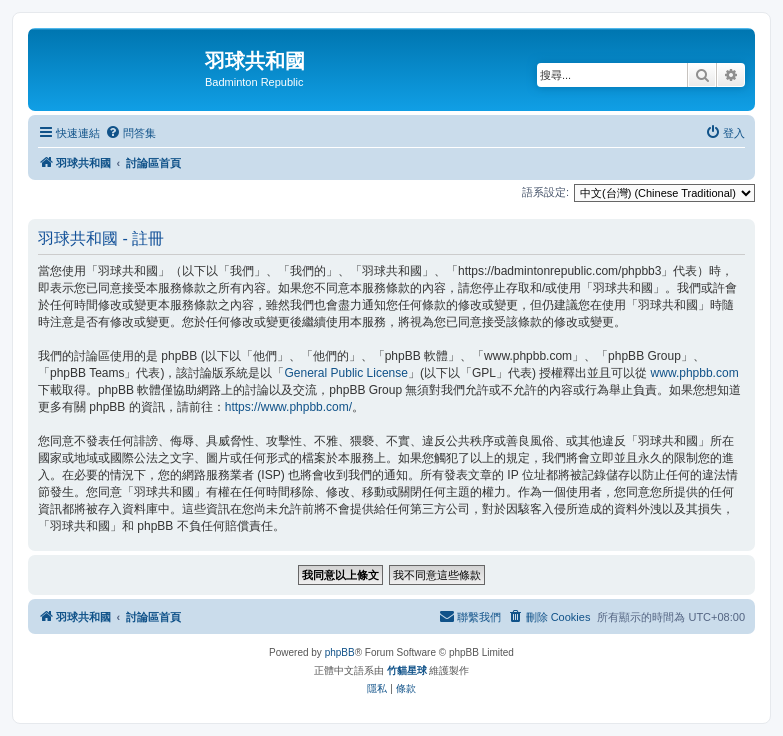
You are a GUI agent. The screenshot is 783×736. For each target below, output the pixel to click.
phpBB (340, 652)
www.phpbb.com (695, 373)
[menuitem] (130, 133)
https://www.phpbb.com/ (288, 407)
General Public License (346, 373)
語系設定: (545, 192)
